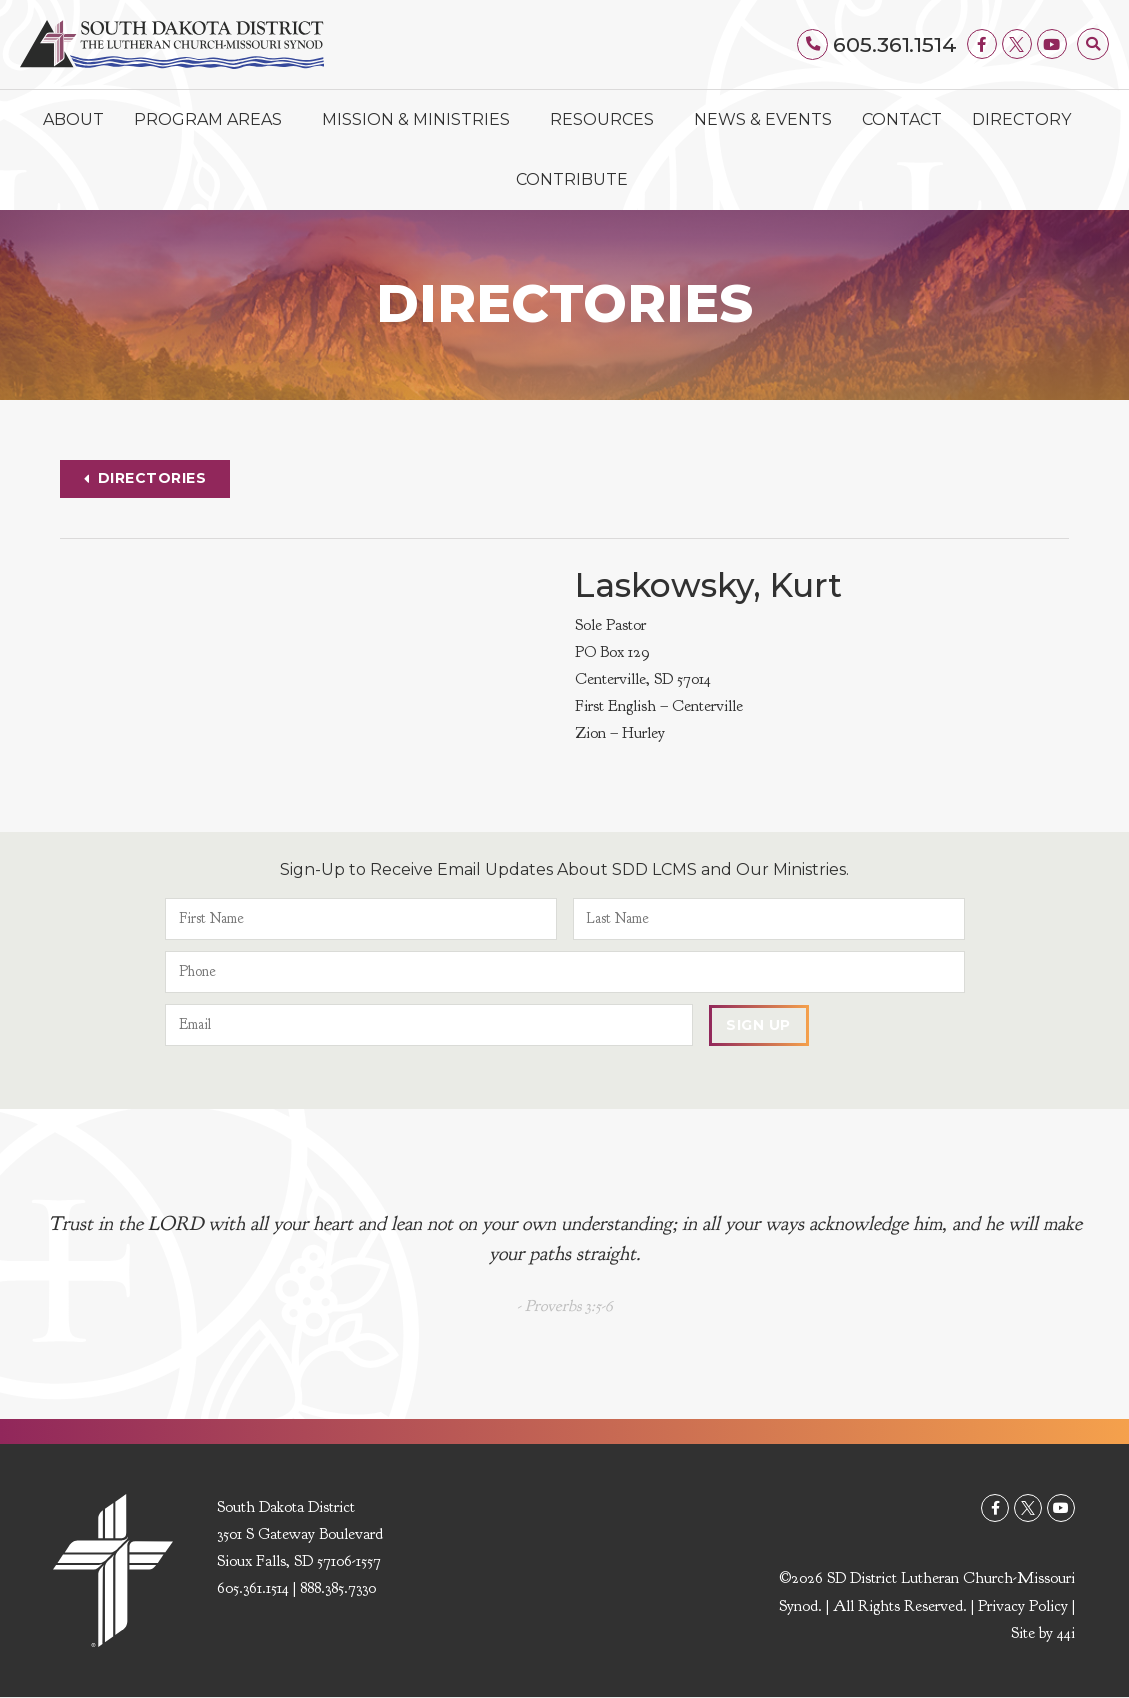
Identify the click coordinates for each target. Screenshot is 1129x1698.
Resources (607, 120)
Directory (1021, 119)
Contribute (572, 179)
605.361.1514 (895, 44)
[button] (1093, 44)
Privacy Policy (1023, 1606)
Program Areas (213, 120)
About (73, 119)
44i (1066, 1633)
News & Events (763, 119)
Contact (902, 119)
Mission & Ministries (421, 120)
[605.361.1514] (813, 44)
